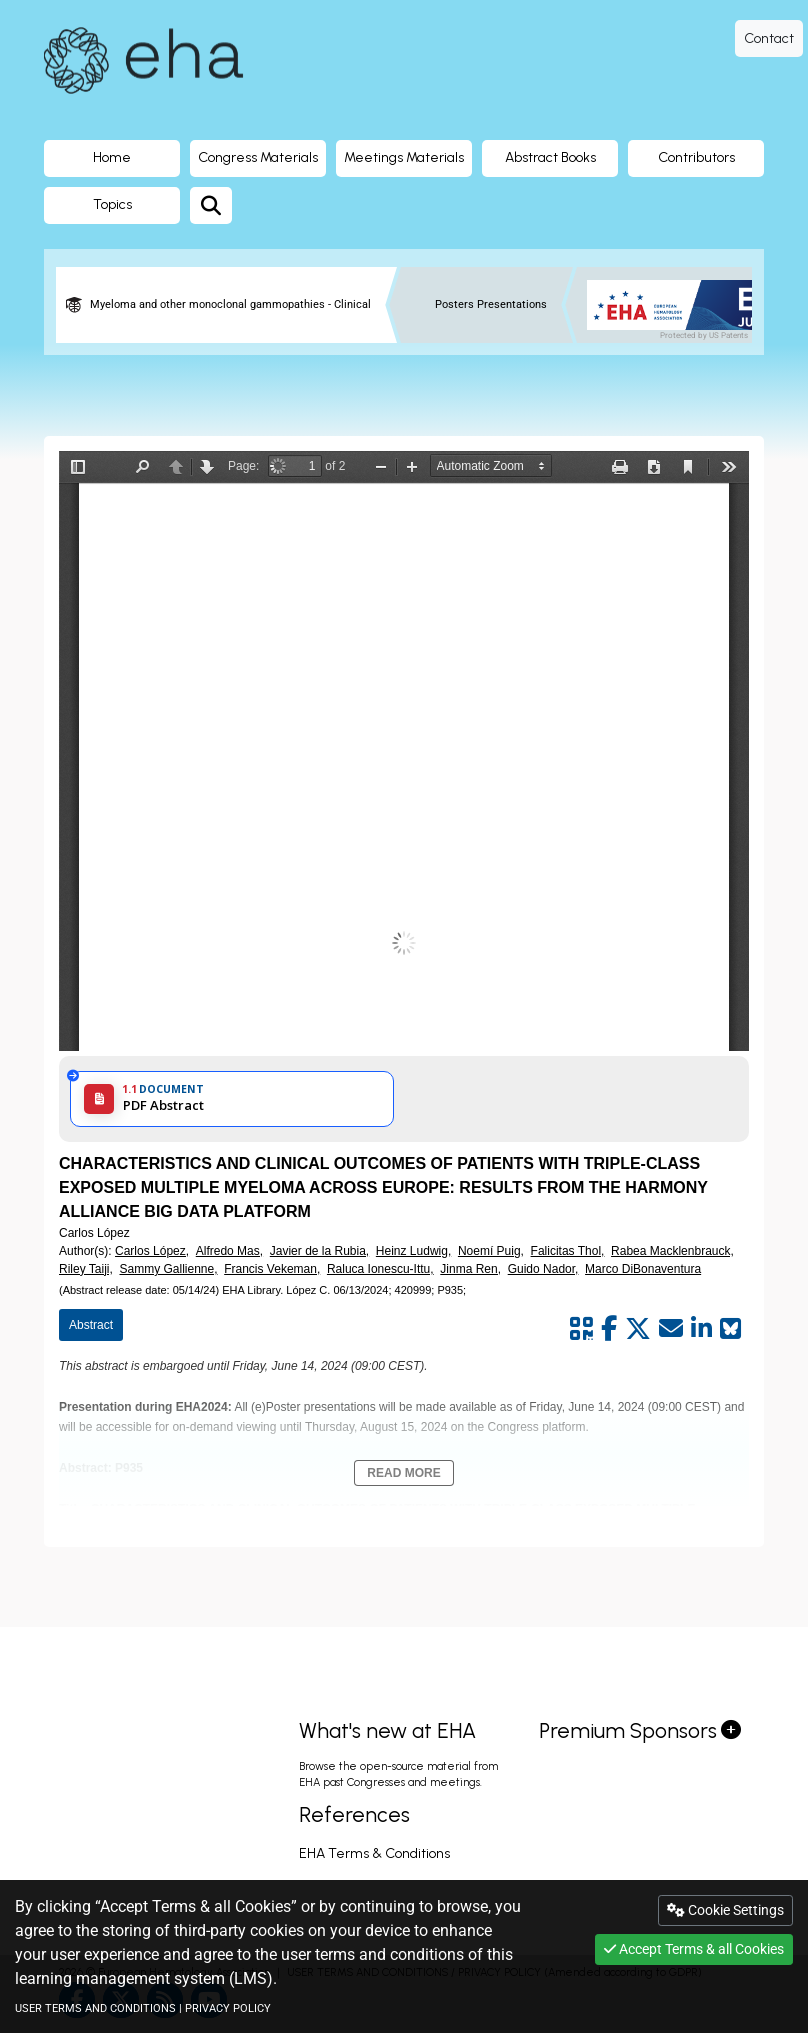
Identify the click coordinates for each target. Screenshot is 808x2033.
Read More (403, 1473)
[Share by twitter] (638, 1329)
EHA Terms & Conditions (374, 1853)
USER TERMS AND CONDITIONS (95, 2008)
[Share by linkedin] (701, 1329)
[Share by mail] (671, 1329)
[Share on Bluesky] (730, 1329)
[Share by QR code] (581, 1329)
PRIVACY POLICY (228, 2008)
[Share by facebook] (609, 1329)
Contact (769, 38)
